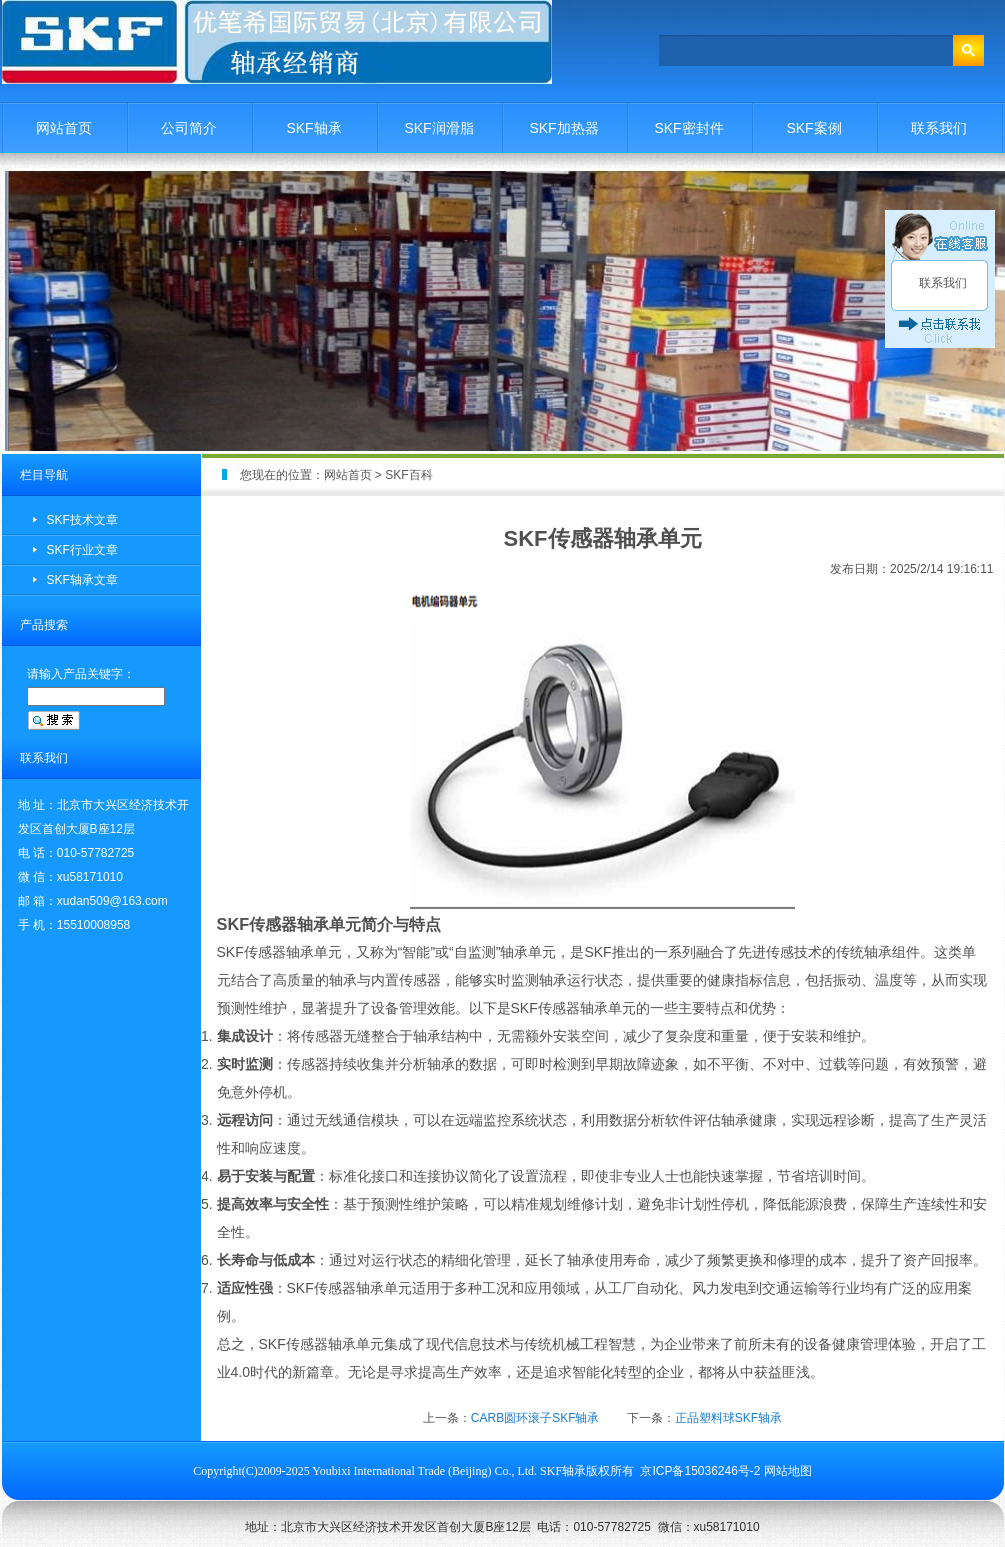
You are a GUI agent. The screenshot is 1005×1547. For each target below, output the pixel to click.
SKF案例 (813, 128)
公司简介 (189, 128)
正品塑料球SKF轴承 (728, 1418)
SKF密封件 (688, 128)
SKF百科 (408, 475)
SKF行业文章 (82, 550)
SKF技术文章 (82, 520)
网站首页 (64, 128)
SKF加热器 (563, 128)
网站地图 (788, 1471)
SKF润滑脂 (438, 128)
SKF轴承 (313, 128)
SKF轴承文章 (82, 580)
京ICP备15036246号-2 (700, 1471)
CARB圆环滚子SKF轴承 (535, 1418)
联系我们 (939, 128)
